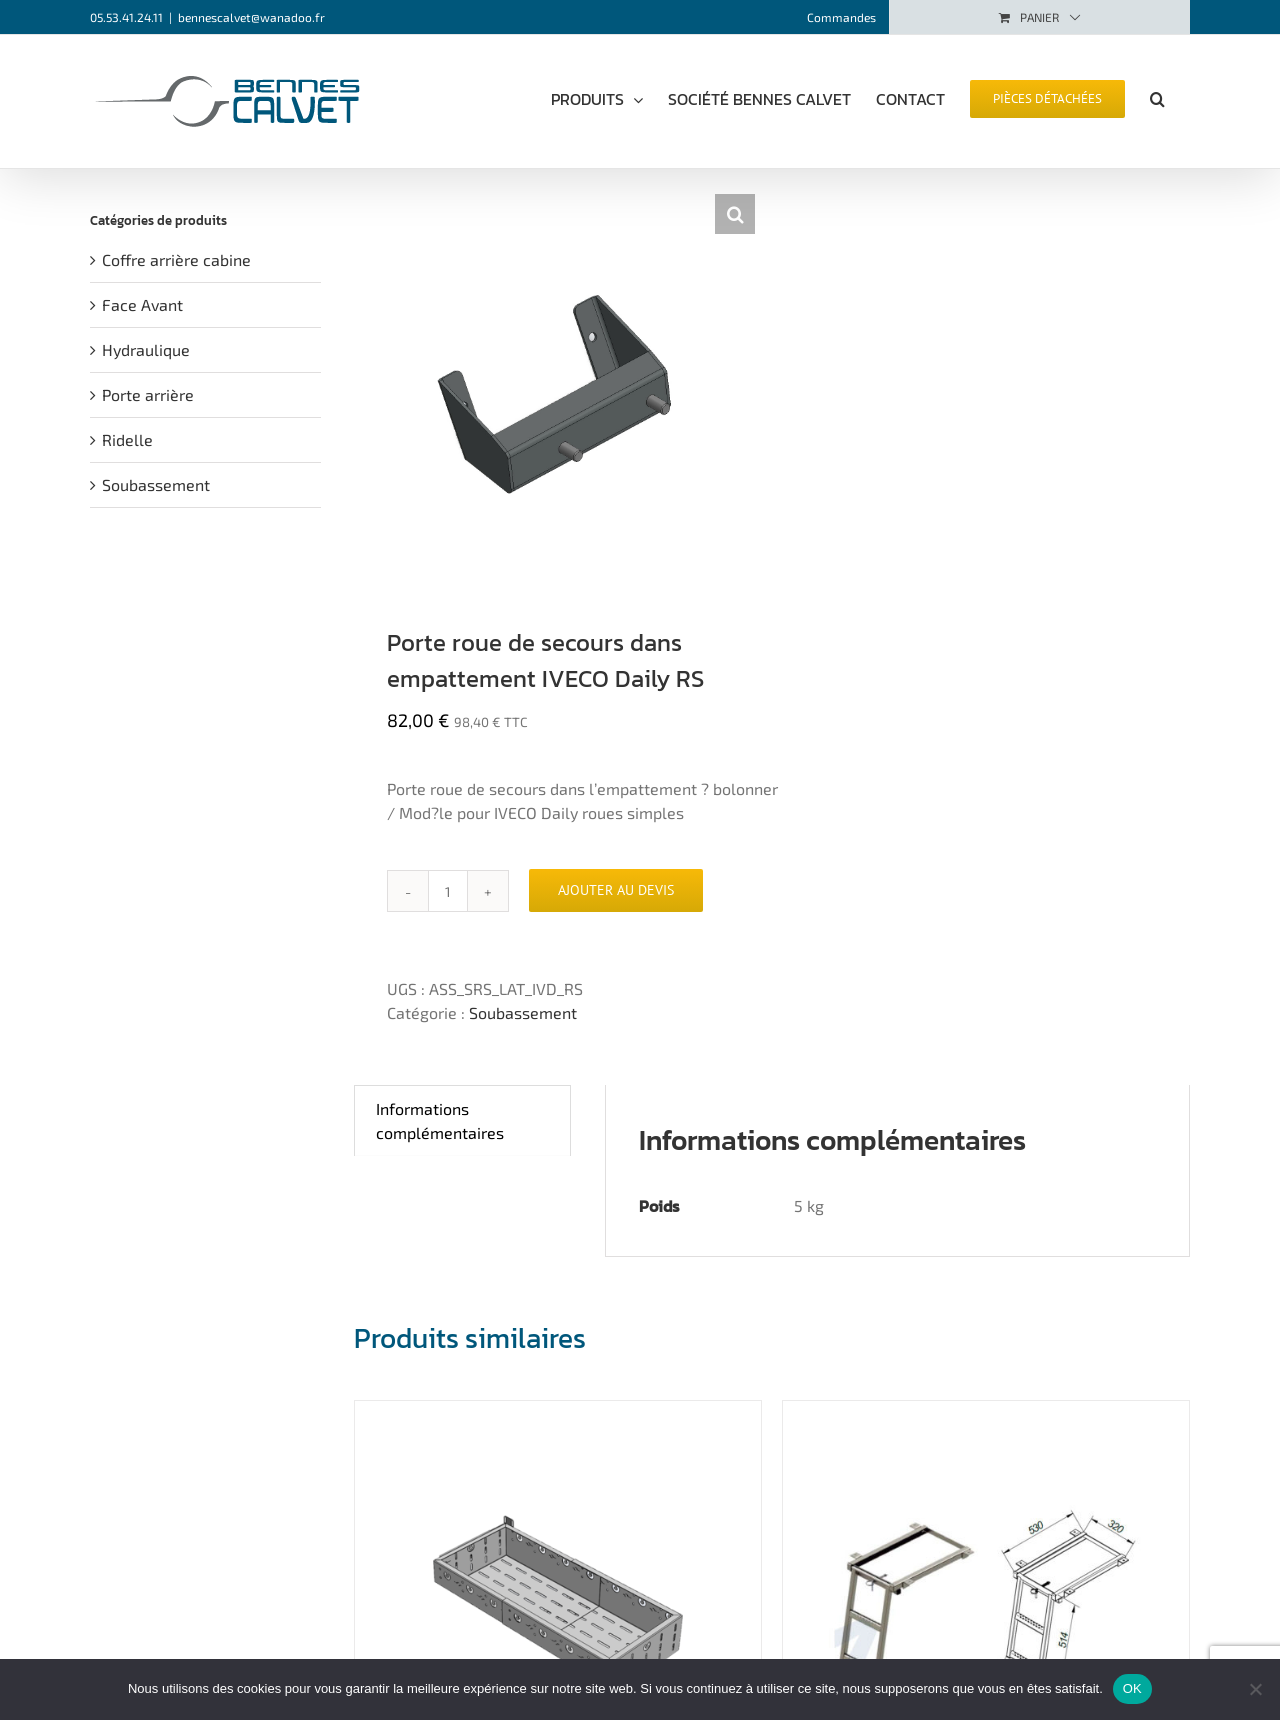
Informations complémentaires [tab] (440, 1120)
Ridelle (127, 439)
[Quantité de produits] (448, 891)
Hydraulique (146, 349)
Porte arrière (148, 394)
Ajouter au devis (616, 890)
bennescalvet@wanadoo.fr (251, 17)
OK (1132, 1688)
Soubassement (523, 1012)
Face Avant (142, 304)
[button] (1157, 97)
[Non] (1255, 1689)
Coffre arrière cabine (176, 259)
